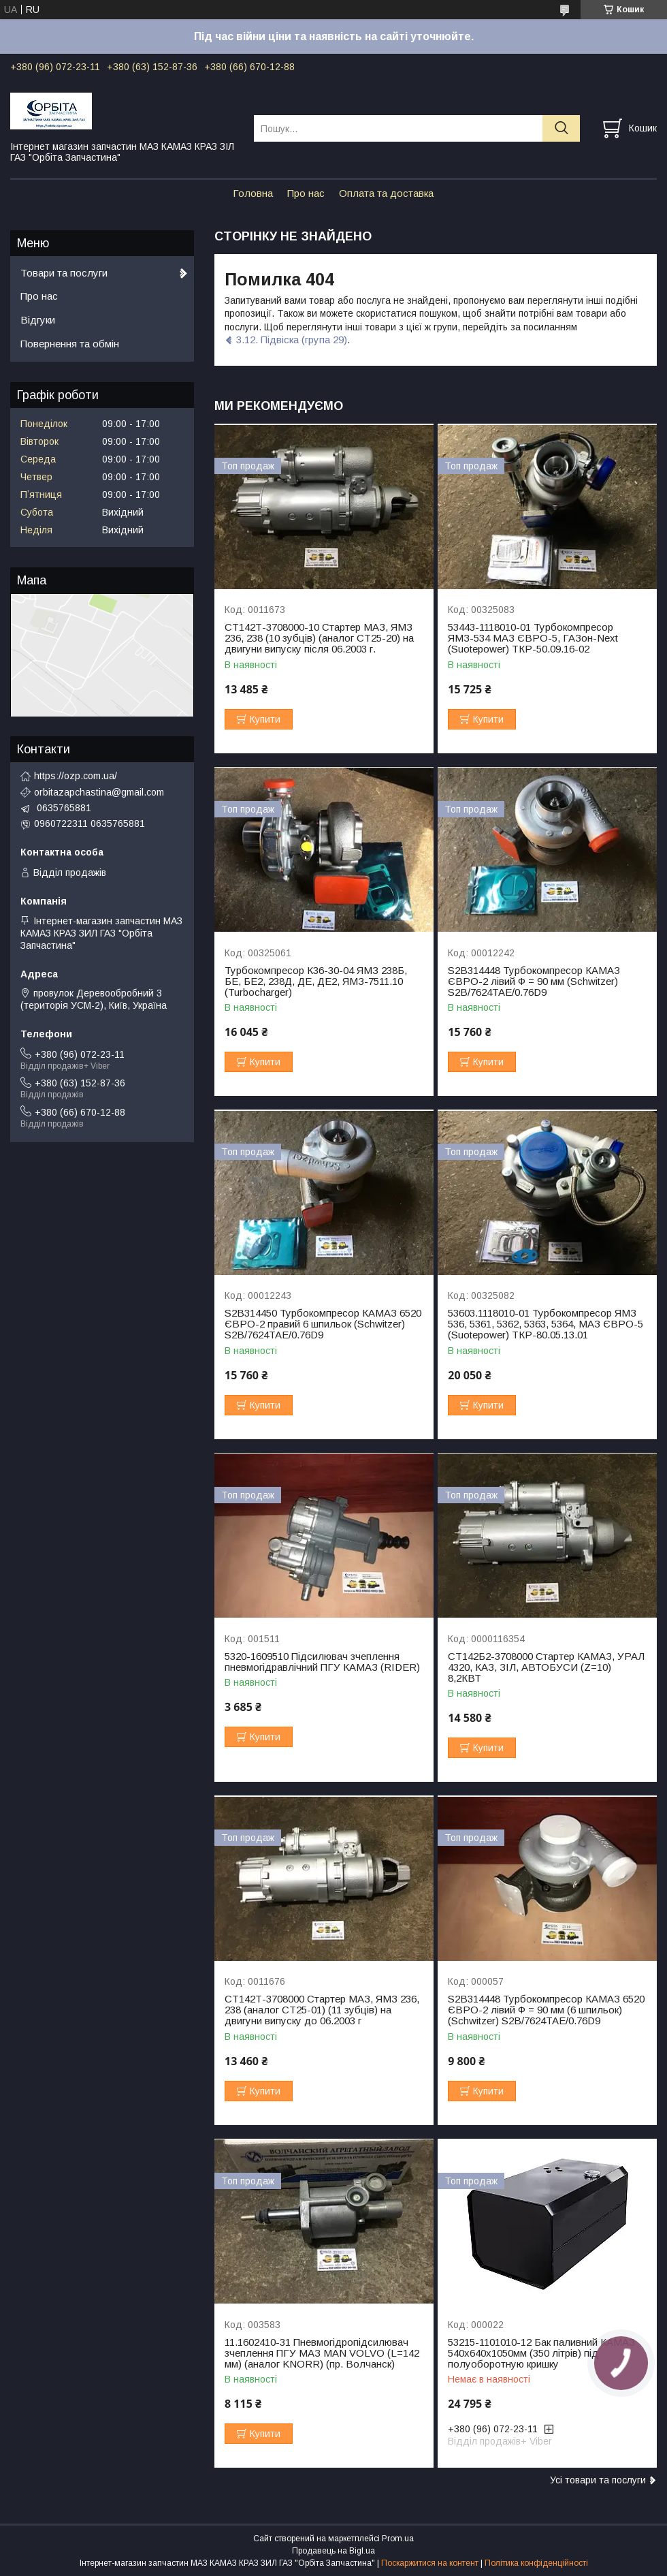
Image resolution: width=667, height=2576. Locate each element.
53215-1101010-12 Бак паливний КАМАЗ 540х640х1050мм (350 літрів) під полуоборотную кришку (541, 2353)
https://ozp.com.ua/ (75, 775)
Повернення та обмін (69, 343)
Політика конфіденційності (536, 2563)
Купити (265, 719)
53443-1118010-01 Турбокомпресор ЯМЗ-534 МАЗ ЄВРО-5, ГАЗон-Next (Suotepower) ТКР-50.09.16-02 (533, 638)
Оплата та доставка (386, 193)
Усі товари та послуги (598, 2480)
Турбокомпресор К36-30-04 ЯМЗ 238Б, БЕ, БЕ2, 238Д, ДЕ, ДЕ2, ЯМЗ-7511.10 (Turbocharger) (316, 981)
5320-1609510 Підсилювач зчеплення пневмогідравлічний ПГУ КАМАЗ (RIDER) (322, 1662)
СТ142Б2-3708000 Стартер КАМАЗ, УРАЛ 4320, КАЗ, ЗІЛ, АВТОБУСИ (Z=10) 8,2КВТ (546, 1667)
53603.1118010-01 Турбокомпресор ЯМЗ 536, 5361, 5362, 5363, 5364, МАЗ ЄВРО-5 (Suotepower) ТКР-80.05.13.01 (545, 1324)
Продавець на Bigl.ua (333, 2551)
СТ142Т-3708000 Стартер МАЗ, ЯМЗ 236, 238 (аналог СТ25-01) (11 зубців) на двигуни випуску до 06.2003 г (322, 2010)
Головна (253, 193)
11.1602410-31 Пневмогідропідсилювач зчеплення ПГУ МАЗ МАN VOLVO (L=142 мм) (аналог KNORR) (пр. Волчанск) (322, 2353)
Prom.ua (398, 2538)
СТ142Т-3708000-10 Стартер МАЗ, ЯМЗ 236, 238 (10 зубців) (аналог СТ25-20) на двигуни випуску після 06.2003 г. (319, 638)
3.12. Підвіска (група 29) (291, 339)
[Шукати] (561, 128)
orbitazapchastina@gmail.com (99, 792)
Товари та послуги (64, 273)
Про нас (306, 193)
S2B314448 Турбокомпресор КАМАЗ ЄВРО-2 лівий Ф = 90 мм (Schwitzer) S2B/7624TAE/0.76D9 (534, 981)
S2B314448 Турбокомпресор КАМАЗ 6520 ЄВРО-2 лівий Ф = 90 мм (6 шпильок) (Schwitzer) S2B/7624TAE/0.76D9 (546, 2010)
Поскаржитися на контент (429, 2563)
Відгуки (37, 320)
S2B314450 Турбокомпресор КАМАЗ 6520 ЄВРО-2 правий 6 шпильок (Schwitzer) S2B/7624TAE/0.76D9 (323, 1324)
